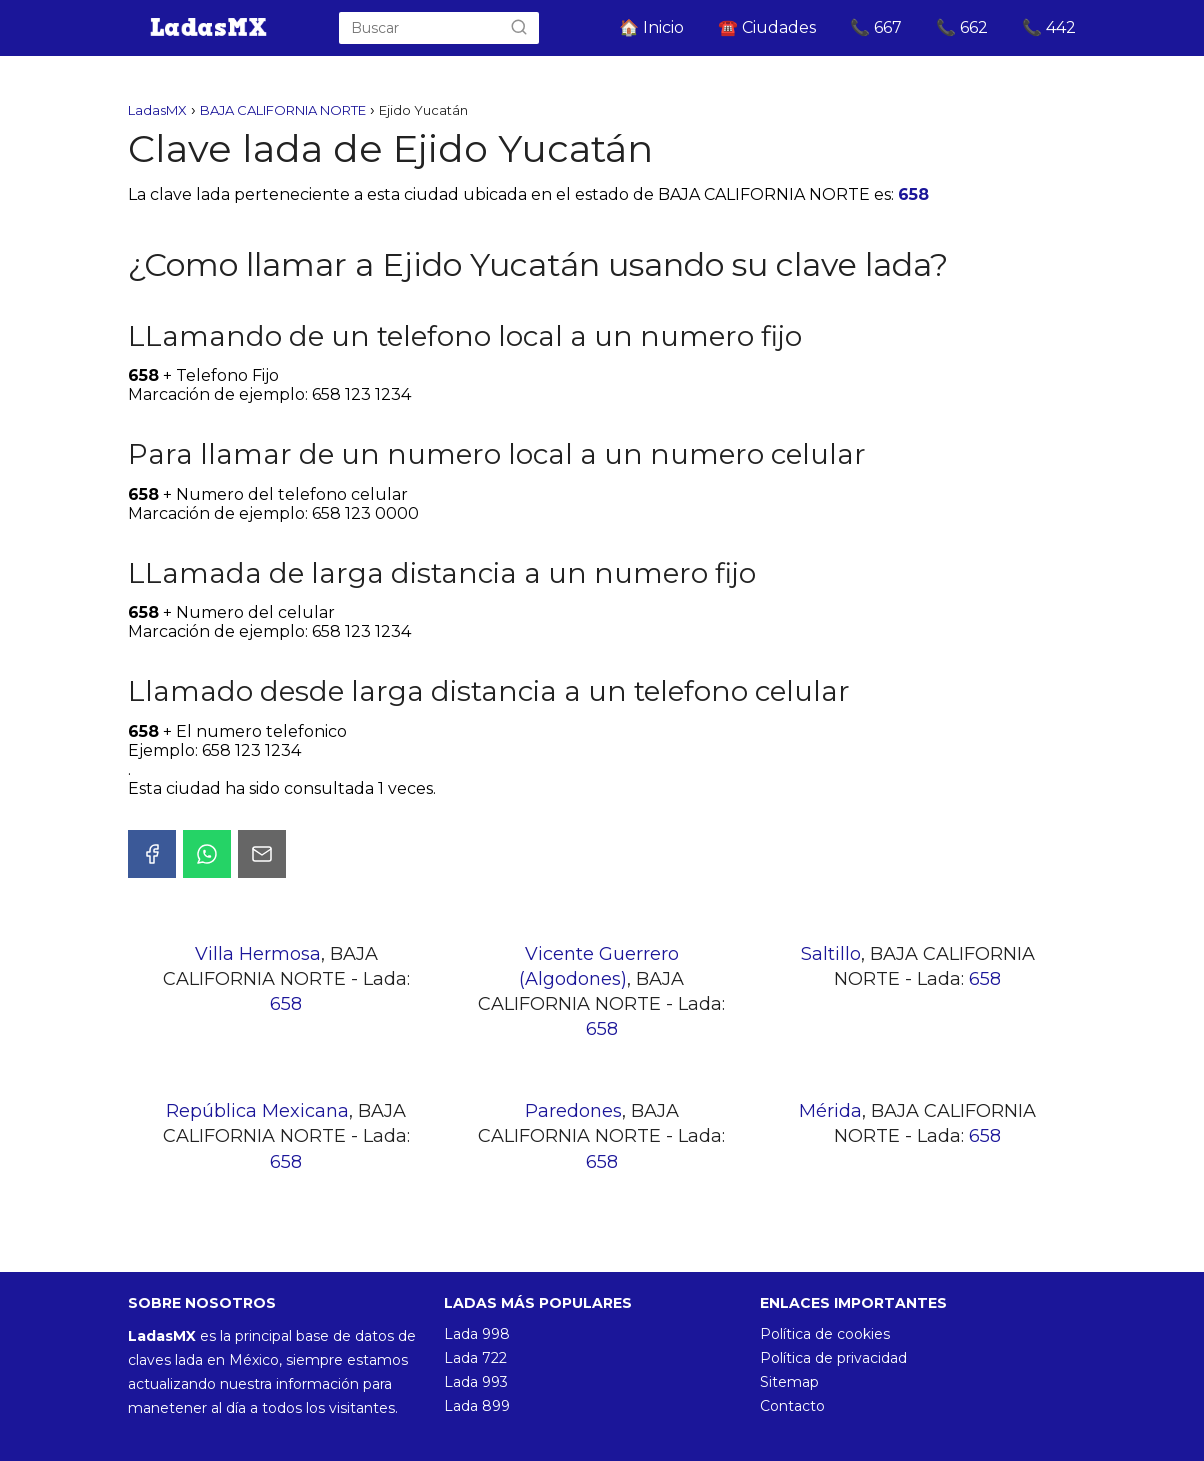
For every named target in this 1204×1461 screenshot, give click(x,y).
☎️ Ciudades (767, 27)
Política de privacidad (833, 1358)
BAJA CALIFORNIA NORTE (283, 110)
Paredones (573, 1111)
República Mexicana (257, 1111)
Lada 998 (477, 1334)
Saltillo (831, 954)
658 (913, 194)
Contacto (792, 1406)
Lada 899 (477, 1406)
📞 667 (876, 27)
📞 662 (962, 27)
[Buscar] (519, 28)
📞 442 (1049, 27)
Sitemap (789, 1382)
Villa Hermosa (258, 954)
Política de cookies (825, 1334)
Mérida (830, 1111)
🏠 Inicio (651, 27)
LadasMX (157, 110)
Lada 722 (475, 1358)
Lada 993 (476, 1382)
